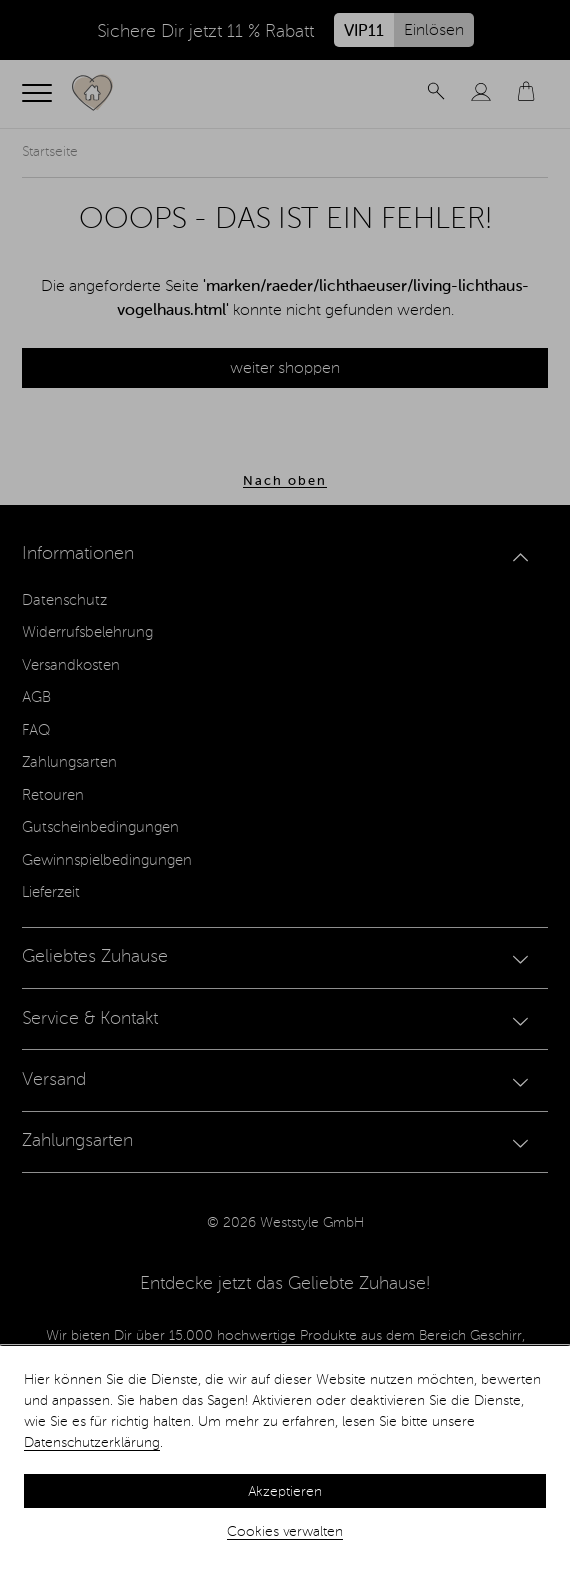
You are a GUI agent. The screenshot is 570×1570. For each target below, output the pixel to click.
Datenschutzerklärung (92, 1443)
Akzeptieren (285, 1492)
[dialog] (285, 1458)
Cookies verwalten (285, 1532)
